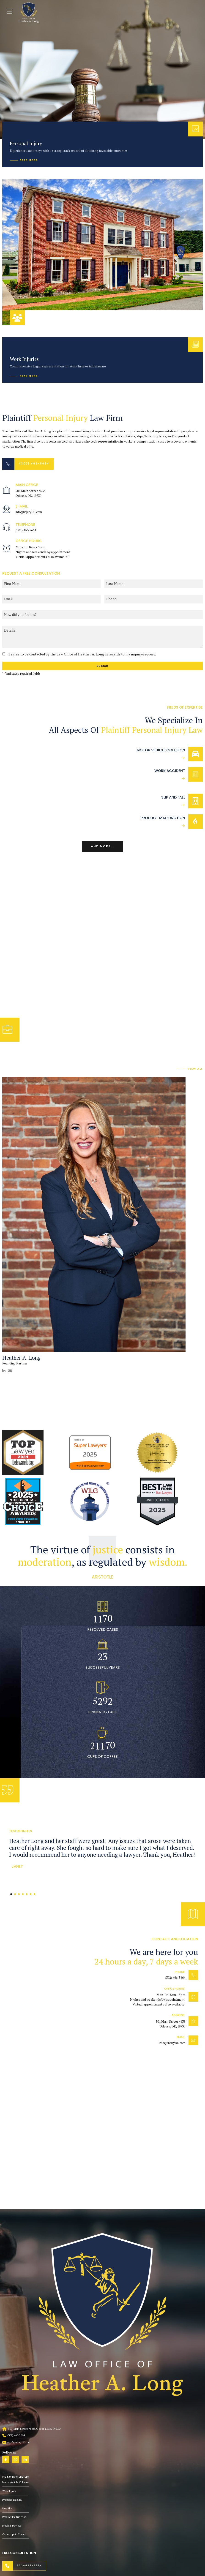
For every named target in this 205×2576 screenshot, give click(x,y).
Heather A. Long (21, 1362)
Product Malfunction (15, 2523)
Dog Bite (7, 2514)
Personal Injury (26, 143)
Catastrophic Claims (14, 2541)
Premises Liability (13, 2506)
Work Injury (9, 2497)
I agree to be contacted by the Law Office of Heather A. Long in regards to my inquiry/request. (82, 654)
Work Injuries (24, 359)
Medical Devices (12, 2532)
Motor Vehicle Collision (17, 2488)
